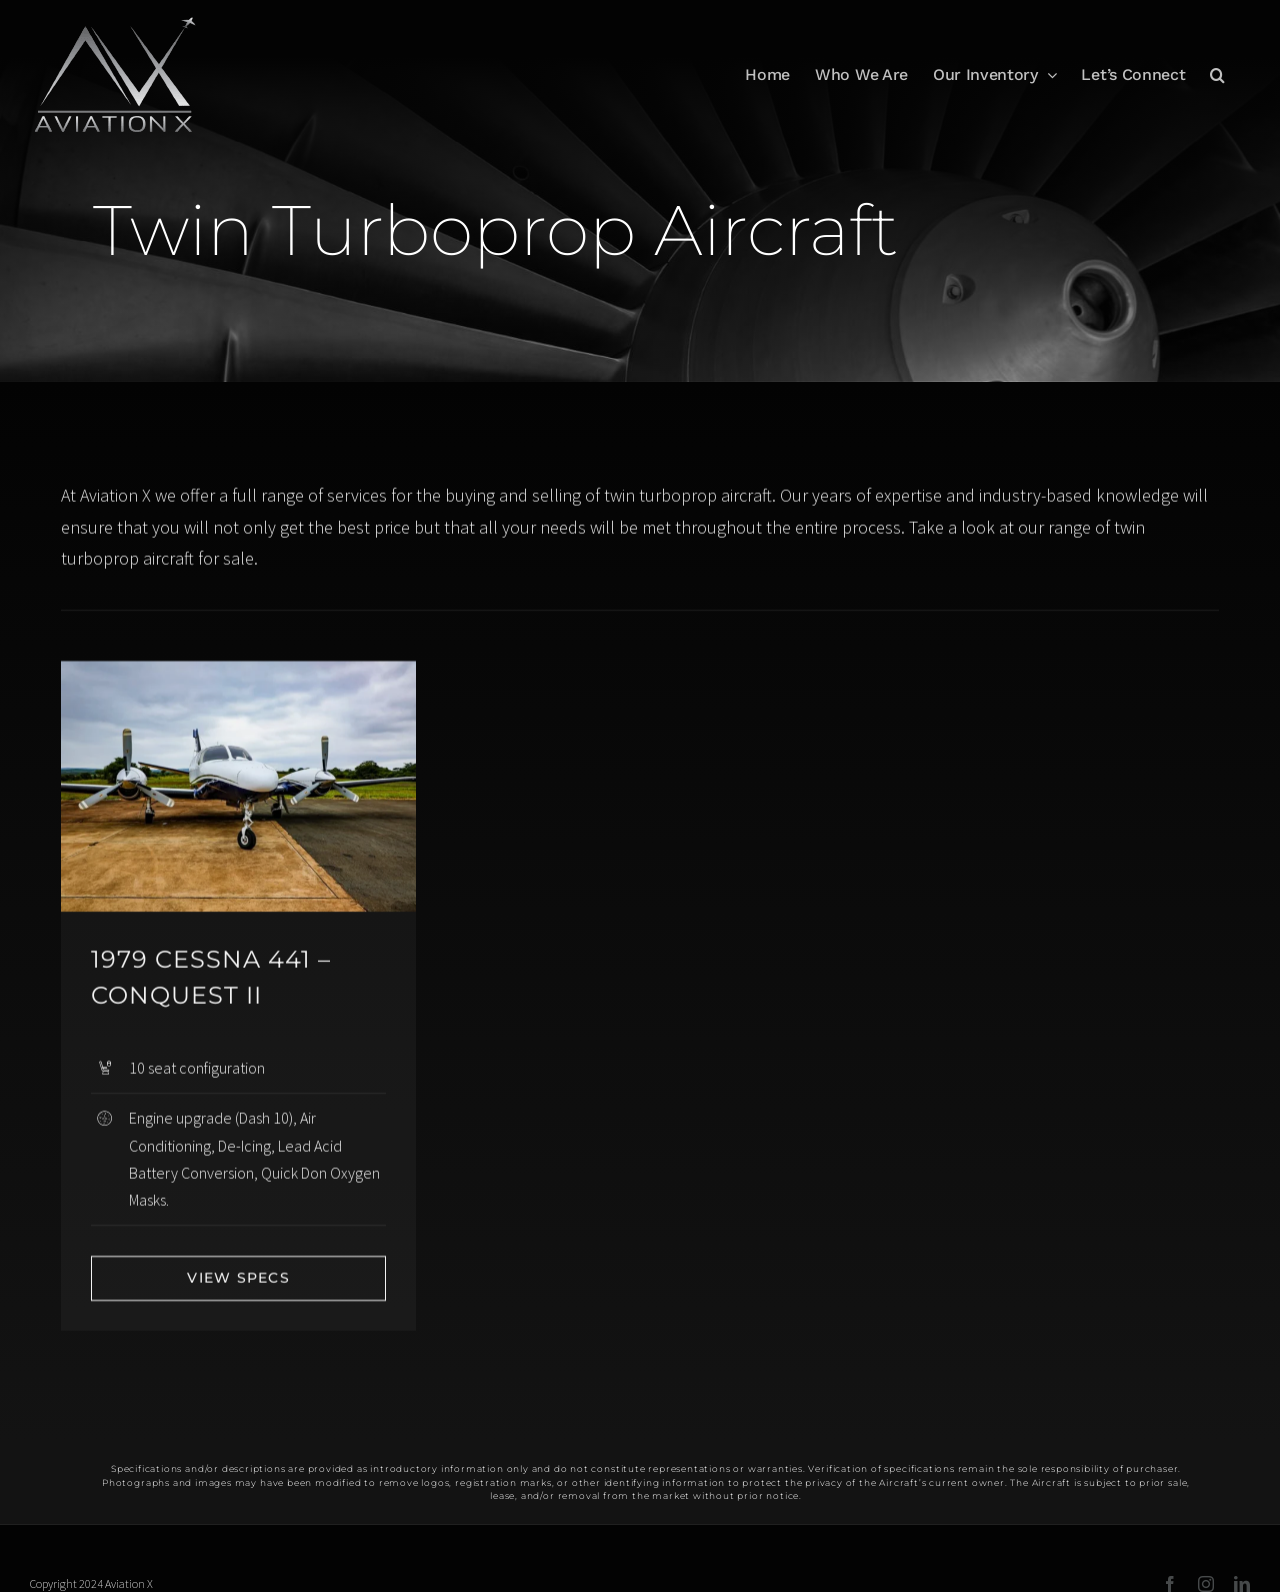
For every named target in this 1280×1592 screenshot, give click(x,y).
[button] (1217, 75)
